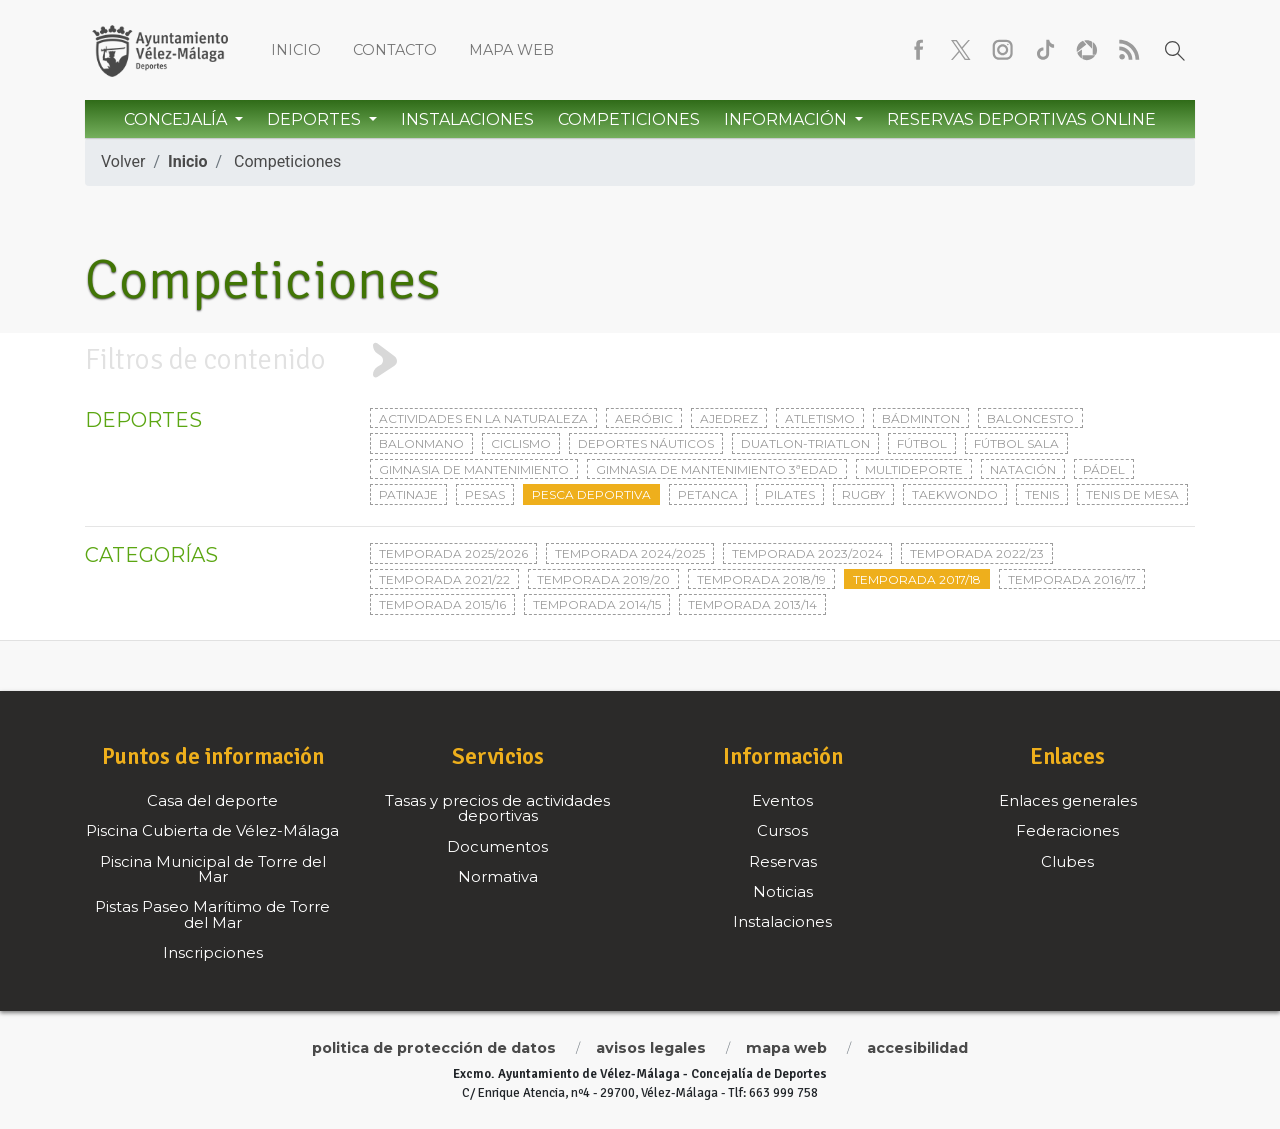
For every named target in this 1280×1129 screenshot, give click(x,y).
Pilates (790, 494)
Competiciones (629, 119)
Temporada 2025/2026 (453, 553)
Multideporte (914, 469)
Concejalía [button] (177, 119)
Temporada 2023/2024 (807, 553)
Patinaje (408, 494)
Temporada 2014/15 (597, 604)
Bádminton (921, 418)
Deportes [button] (316, 119)
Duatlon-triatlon (805, 443)
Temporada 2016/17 (1072, 579)
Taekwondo (955, 494)
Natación (1023, 469)
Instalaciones (467, 119)
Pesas (485, 494)
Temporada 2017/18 (917, 579)
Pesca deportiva (591, 494)
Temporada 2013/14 (752, 604)
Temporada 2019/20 (603, 579)
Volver (123, 161)
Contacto (395, 50)
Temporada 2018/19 (761, 579)
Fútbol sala (1016, 443)
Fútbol (922, 443)
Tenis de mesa (1132, 494)
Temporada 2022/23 (977, 553)
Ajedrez (729, 418)
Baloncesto (1030, 418)
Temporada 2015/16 (442, 604)
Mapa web (511, 50)
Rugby (863, 494)
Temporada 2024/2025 (630, 553)
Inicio (296, 50)
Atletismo (820, 418)
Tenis (1042, 494)
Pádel (1104, 469)
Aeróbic (644, 418)
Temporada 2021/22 (444, 579)
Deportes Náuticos (646, 443)
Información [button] (787, 119)
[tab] (640, 360)
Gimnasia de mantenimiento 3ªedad (717, 469)
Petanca (708, 494)
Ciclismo (521, 443)
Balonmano (421, 443)
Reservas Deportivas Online (1021, 119)
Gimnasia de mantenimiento (474, 469)
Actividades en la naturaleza (483, 418)
